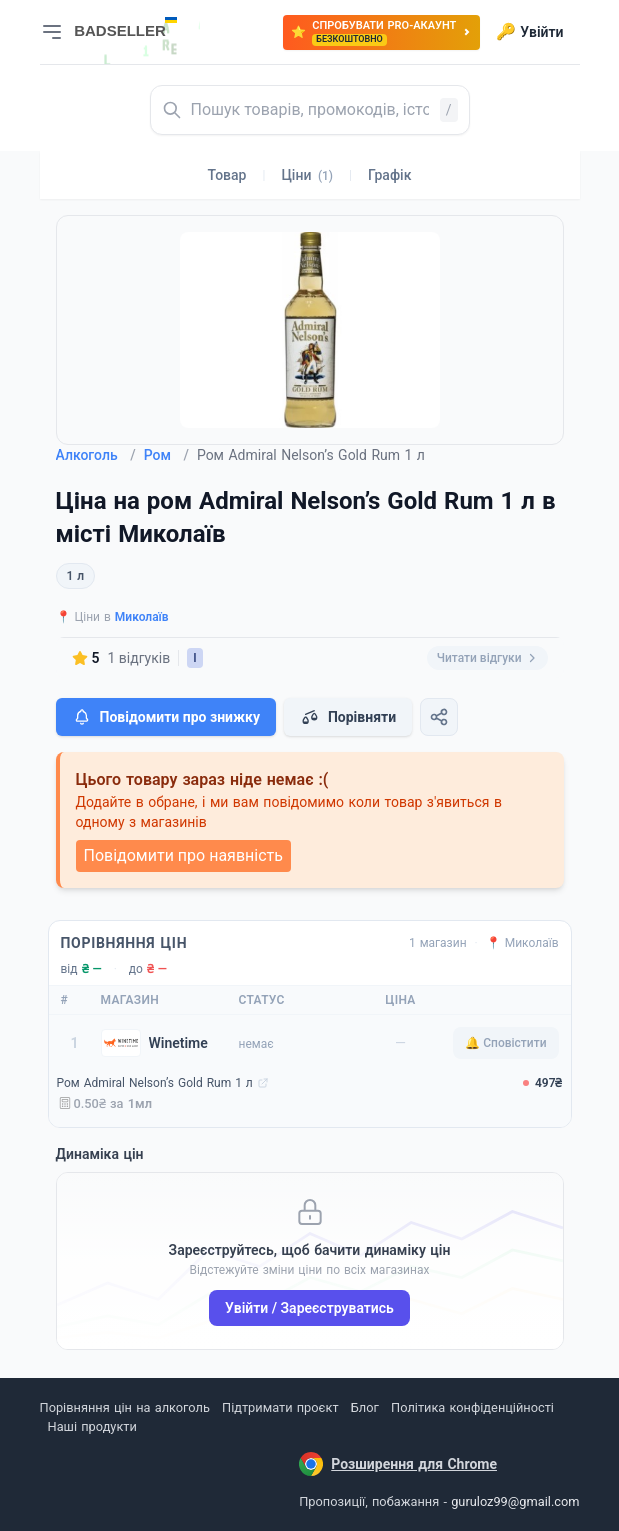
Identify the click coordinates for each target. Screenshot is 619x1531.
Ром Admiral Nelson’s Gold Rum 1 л (155, 1083)
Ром (166, 455)
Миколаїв (142, 617)
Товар (227, 175)
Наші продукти (92, 1426)
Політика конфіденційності (472, 1407)
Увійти (529, 32)
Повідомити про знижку (166, 717)
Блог (365, 1407)
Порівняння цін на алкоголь (125, 1407)
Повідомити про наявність (183, 855)
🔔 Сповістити (505, 1043)
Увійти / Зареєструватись (309, 1308)
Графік (389, 175)
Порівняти (348, 717)
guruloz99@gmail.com (515, 1501)
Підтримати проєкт (280, 1407)
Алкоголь (96, 455)
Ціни (307, 175)
